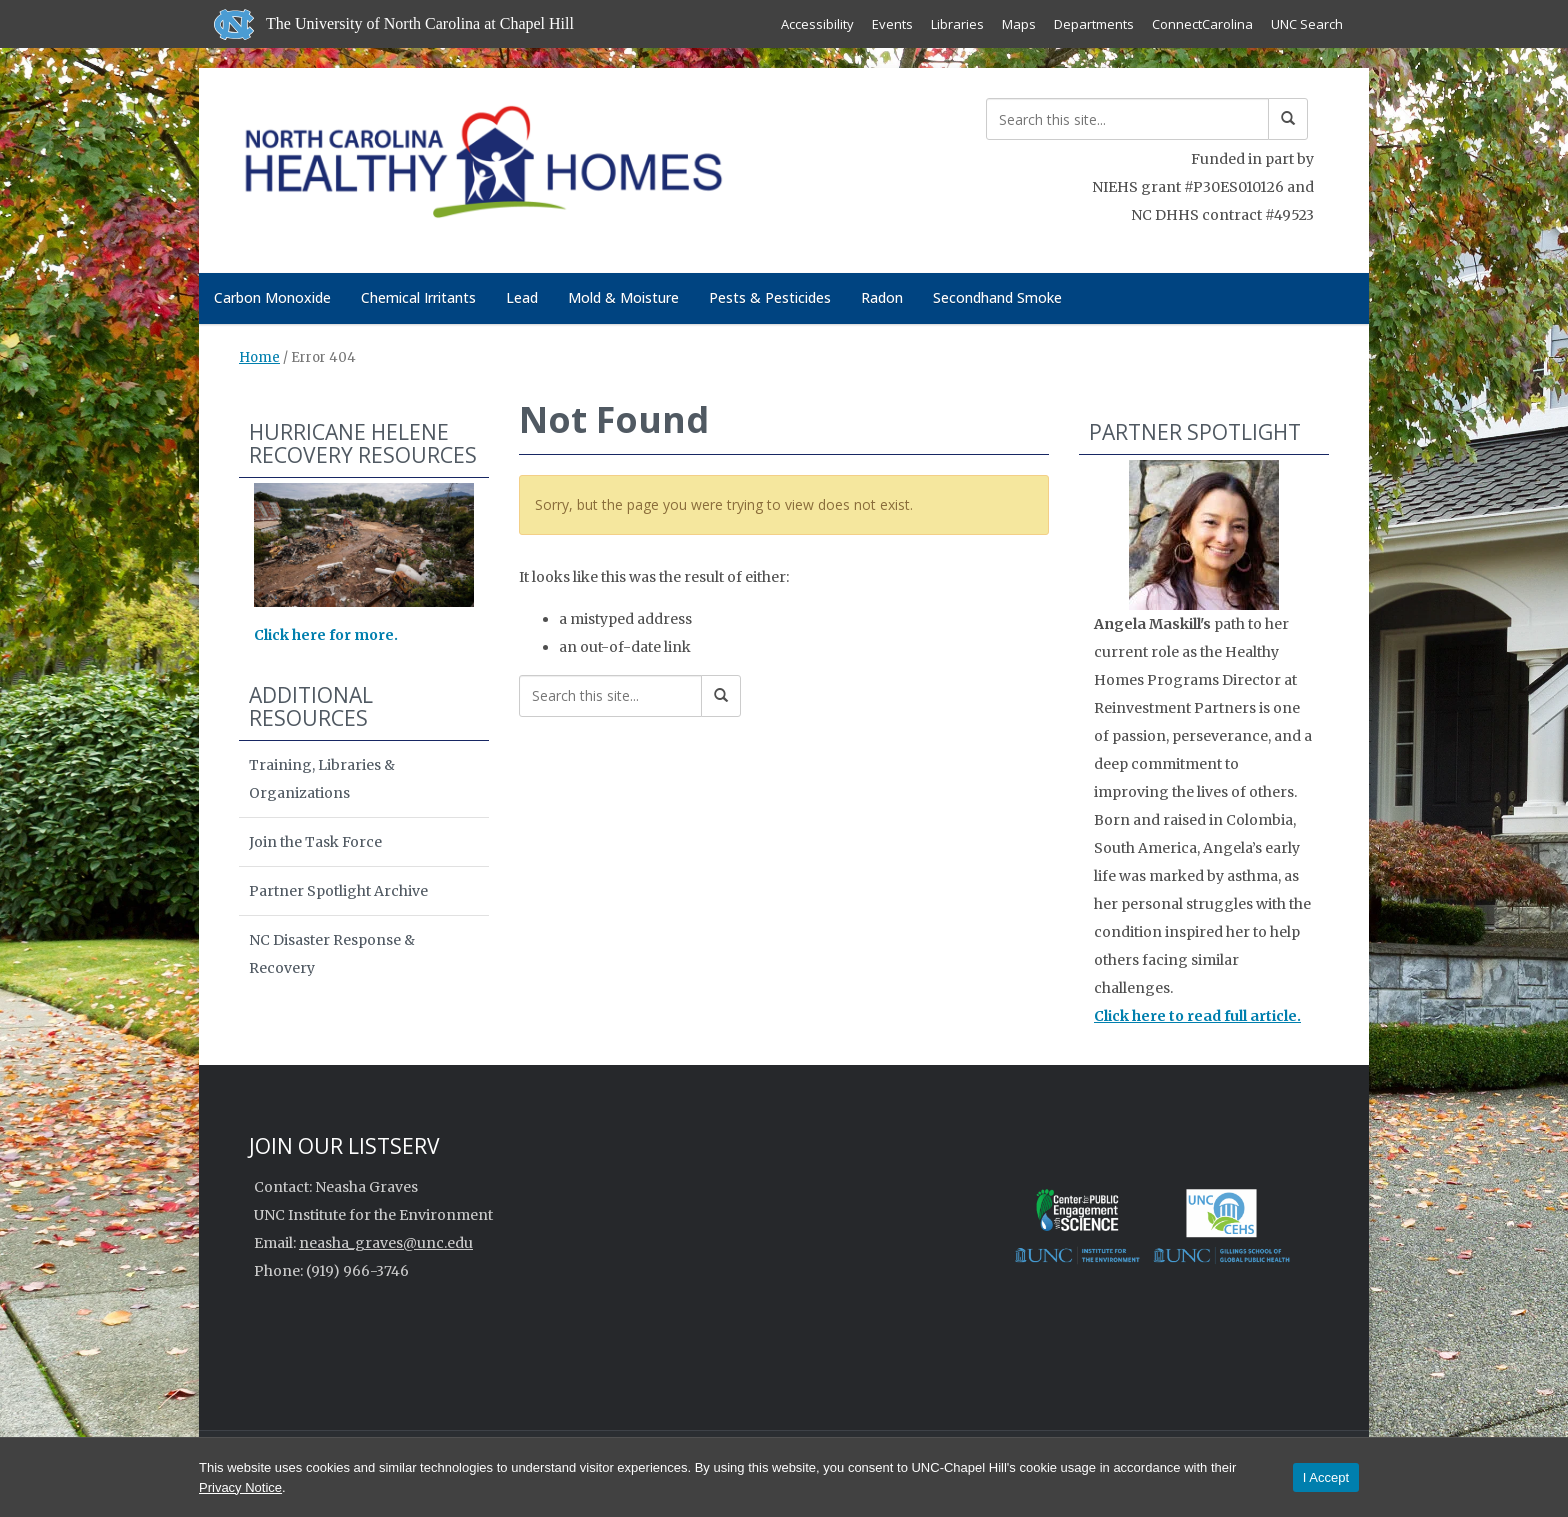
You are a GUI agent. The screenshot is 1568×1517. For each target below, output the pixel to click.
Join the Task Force (315, 842)
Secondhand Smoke (997, 297)
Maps (1019, 24)
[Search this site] (1127, 119)
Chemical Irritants (418, 297)
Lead (522, 297)
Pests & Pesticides (770, 297)
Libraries (957, 24)
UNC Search (1307, 24)
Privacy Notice (240, 1487)
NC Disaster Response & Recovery (332, 954)
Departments (1094, 24)
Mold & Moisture (623, 297)
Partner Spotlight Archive (338, 891)
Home (259, 357)
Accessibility (817, 24)
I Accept (1326, 1477)
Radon (882, 297)
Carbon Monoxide (272, 297)
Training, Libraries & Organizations (322, 779)
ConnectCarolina (1202, 24)
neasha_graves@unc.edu (386, 1243)
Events (892, 24)
